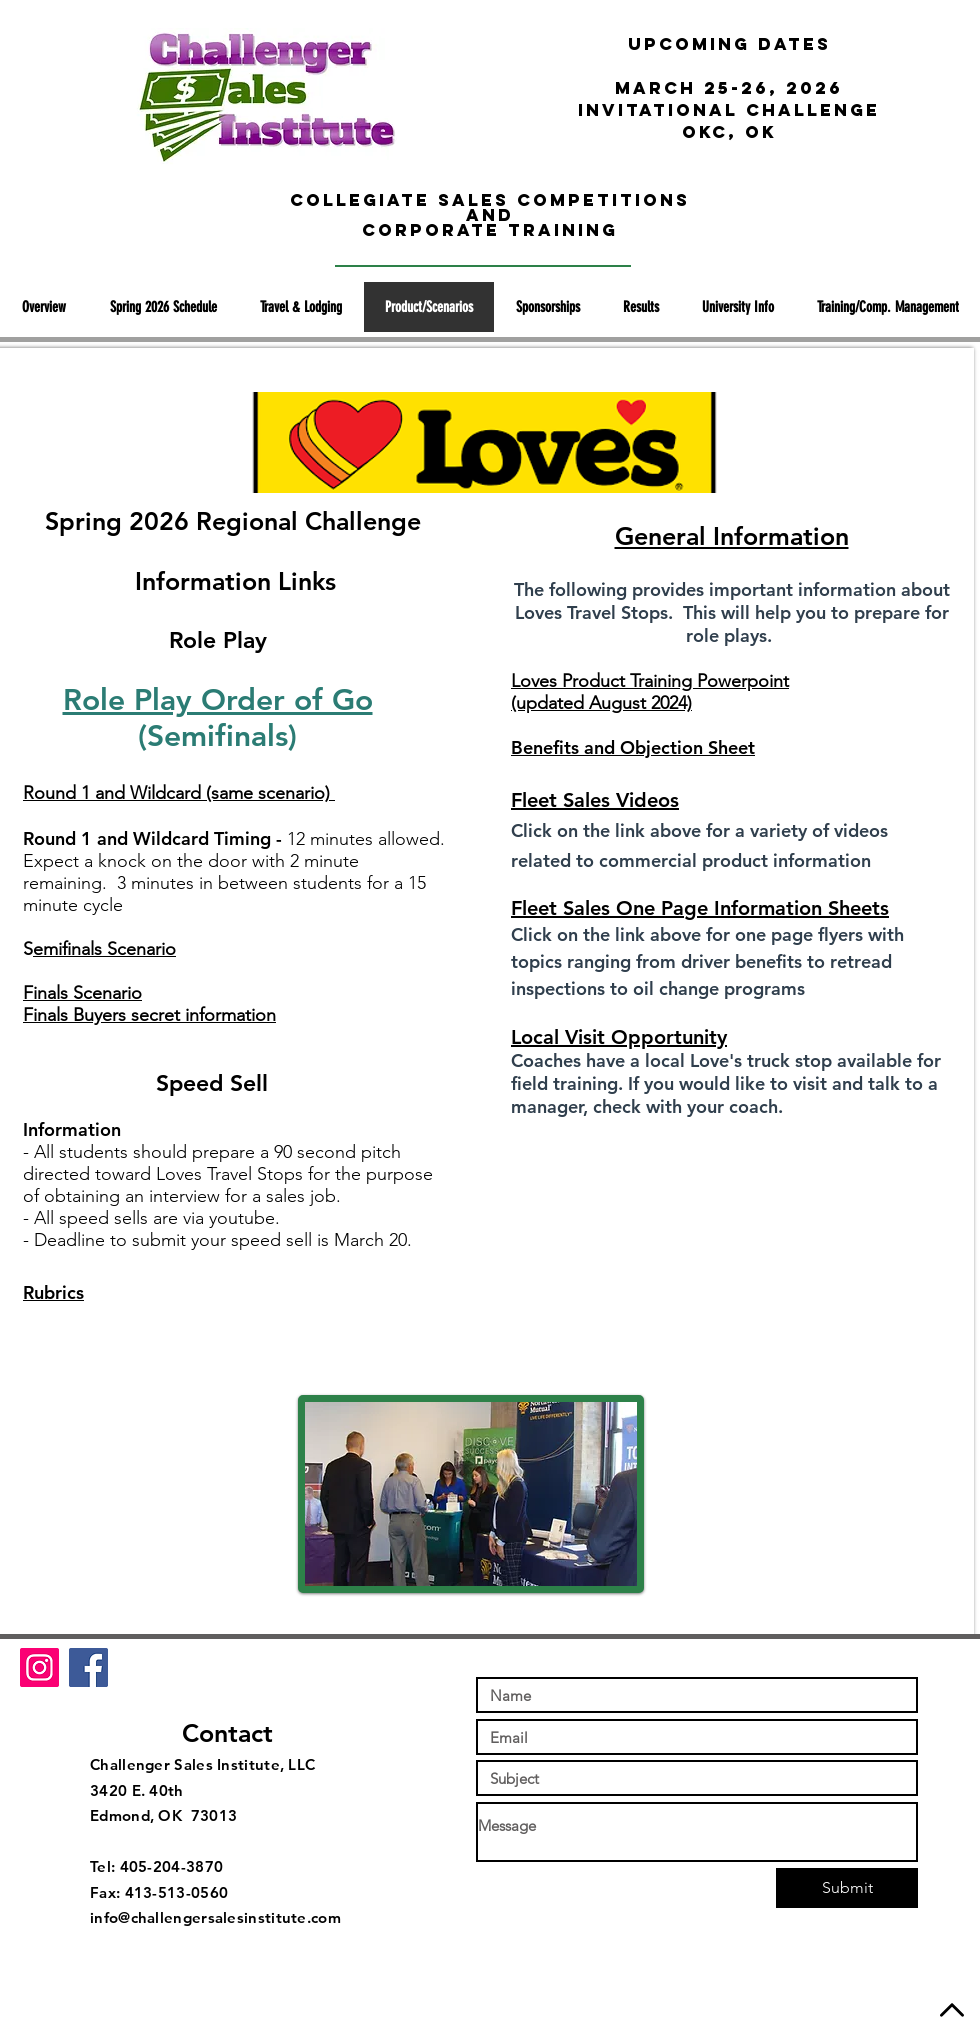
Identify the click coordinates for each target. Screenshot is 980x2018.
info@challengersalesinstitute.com (215, 1917)
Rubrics (53, 1292)
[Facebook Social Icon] (88, 1667)
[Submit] (847, 1888)
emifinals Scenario (104, 949)
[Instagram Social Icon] (39, 1667)
